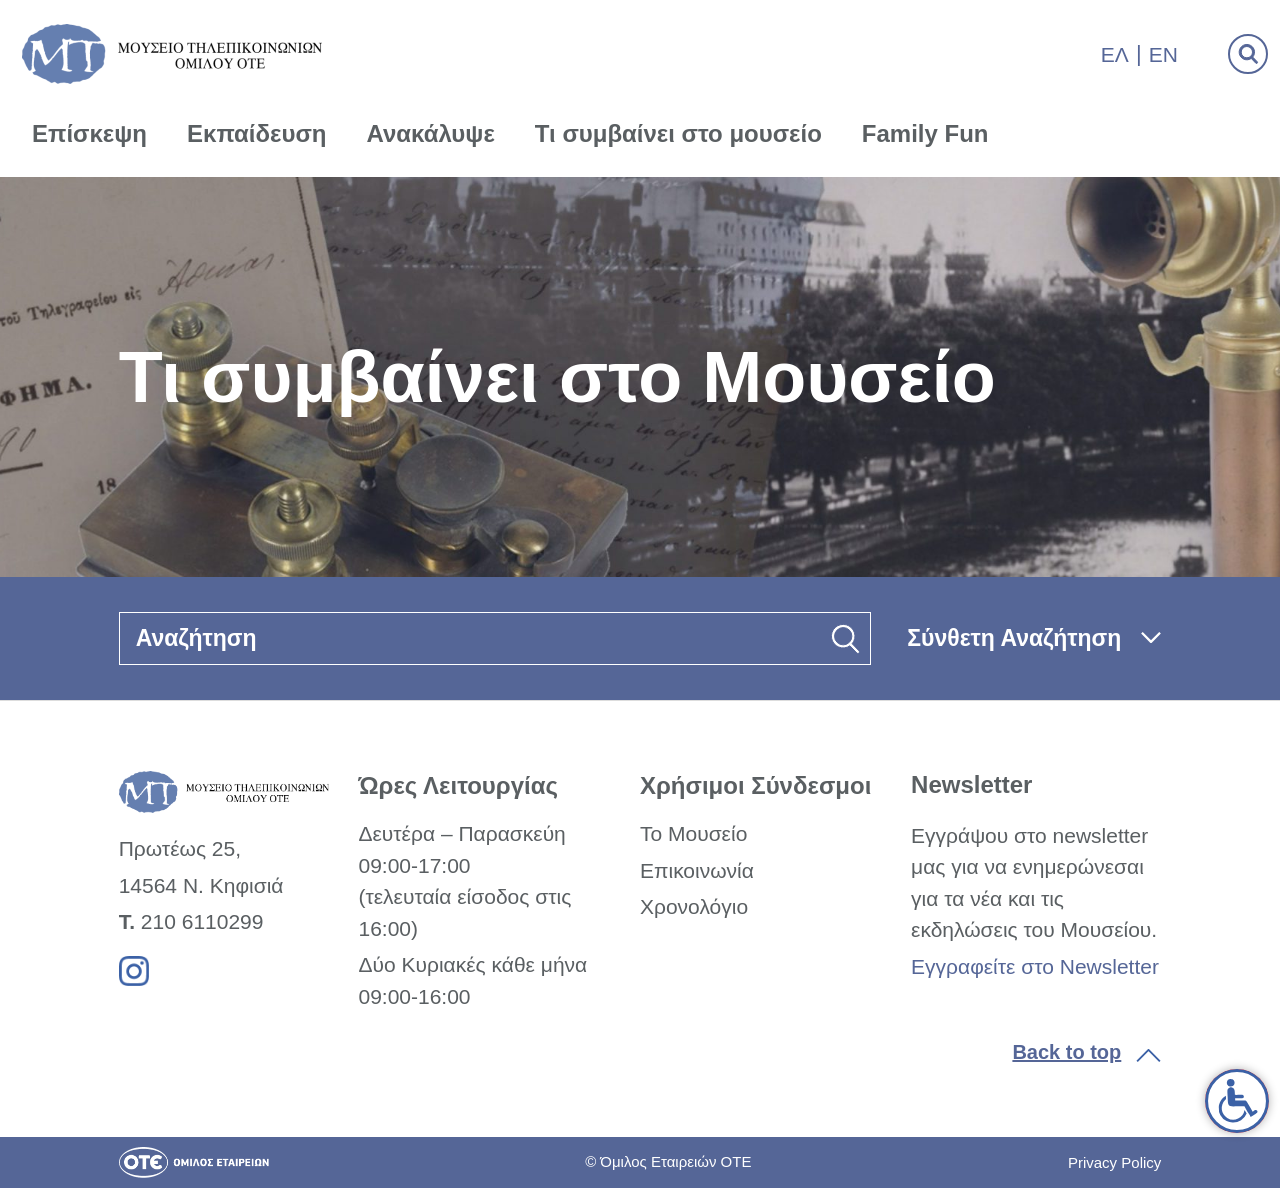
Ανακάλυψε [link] (431, 133)
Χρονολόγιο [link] (694, 906)
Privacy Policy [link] (1114, 1162)
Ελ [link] (1115, 54)
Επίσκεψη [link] (89, 133)
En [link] (1163, 54)
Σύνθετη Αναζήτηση (1014, 638)
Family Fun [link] (925, 133)
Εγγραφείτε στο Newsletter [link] (1035, 966)
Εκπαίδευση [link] (257, 133)
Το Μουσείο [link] (693, 833)
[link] (1237, 1101)
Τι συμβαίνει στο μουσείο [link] (678, 133)
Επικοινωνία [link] (697, 870)
